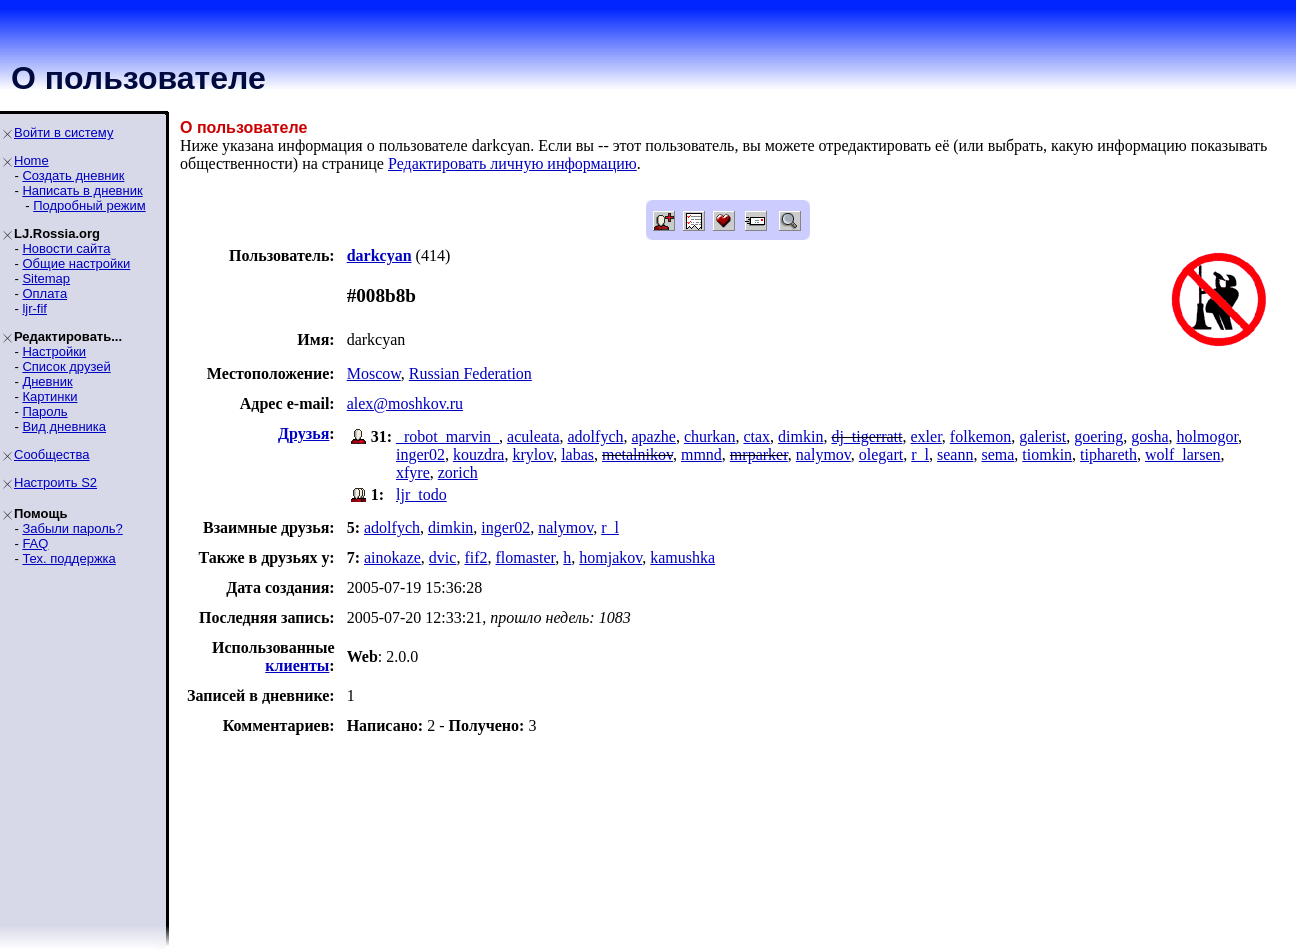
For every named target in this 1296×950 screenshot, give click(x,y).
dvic (443, 557)
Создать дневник (73, 175)
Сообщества (52, 454)
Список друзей (66, 366)
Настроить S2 (55, 482)
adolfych (596, 436)
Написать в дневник (82, 190)
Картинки (49, 396)
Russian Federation (470, 373)
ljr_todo (421, 494)
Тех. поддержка (68, 558)
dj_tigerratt (866, 436)
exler (926, 436)
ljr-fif (34, 308)
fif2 (475, 557)
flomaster (526, 557)
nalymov (823, 454)
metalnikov (637, 454)
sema (997, 454)
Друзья (303, 433)
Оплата (44, 293)
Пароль (44, 411)
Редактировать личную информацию (512, 163)
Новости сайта (66, 248)
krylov (532, 454)
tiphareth (1108, 454)
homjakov (610, 557)
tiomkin (1047, 454)
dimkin (800, 436)
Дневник (47, 381)
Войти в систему (63, 132)
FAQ (35, 543)
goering (1098, 436)
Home (31, 160)
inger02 (420, 454)
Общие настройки (76, 263)
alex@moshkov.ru (405, 403)
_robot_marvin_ (447, 436)
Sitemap (46, 278)
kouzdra (479, 454)
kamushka (682, 557)
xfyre (413, 472)
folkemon (980, 436)
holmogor (1207, 436)
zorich (458, 472)
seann (955, 454)
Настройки (54, 351)
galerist (1042, 436)
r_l (920, 454)
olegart (881, 454)
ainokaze (392, 557)
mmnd (701, 454)
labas (577, 454)
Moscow (374, 373)
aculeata (533, 436)
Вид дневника (64, 426)
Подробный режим (89, 205)
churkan (710, 436)
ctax (756, 436)
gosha (1149, 436)
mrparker (759, 454)
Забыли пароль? (72, 528)
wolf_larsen (1183, 454)
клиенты (297, 665)
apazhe (653, 436)
